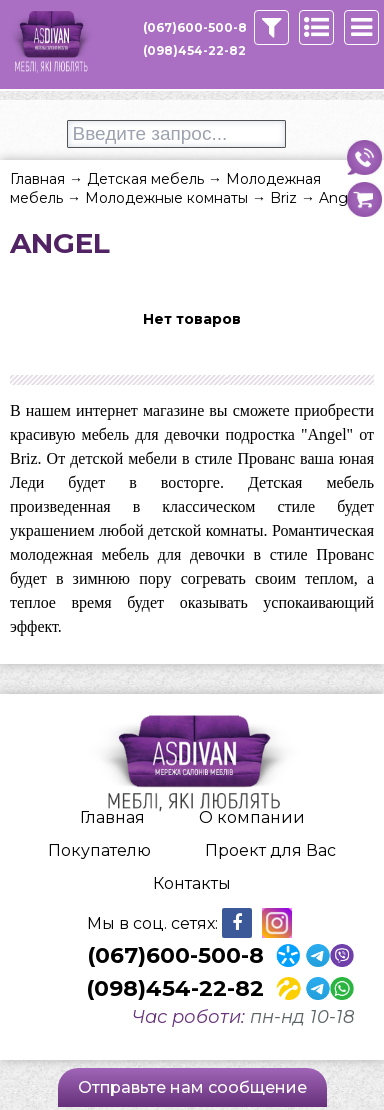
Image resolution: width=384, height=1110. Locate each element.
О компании (252, 817)
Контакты (192, 883)
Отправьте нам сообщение (192, 1087)
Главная (112, 817)
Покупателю (99, 850)
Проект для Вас (270, 850)
